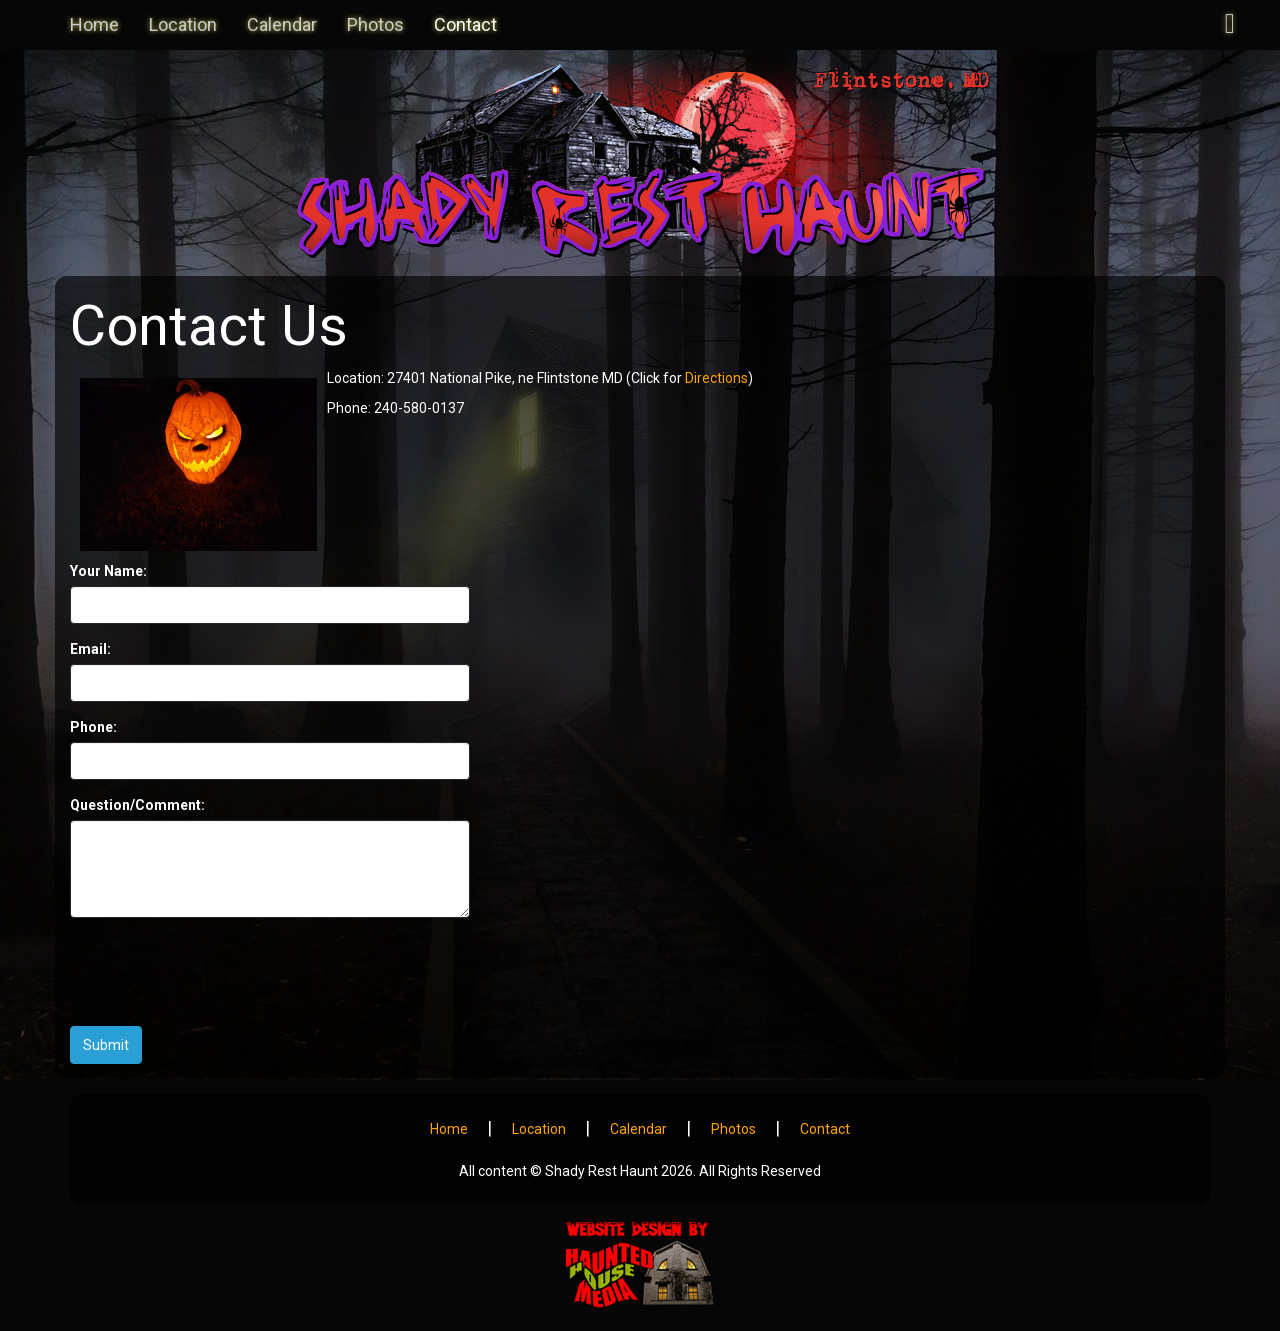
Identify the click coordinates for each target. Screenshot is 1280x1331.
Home (94, 24)
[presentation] (222, 972)
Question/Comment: (137, 805)
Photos (375, 24)
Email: (90, 649)
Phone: (93, 727)
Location (183, 24)
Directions (716, 378)
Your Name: (108, 571)
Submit (106, 1045)
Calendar (282, 24)
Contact (465, 24)
